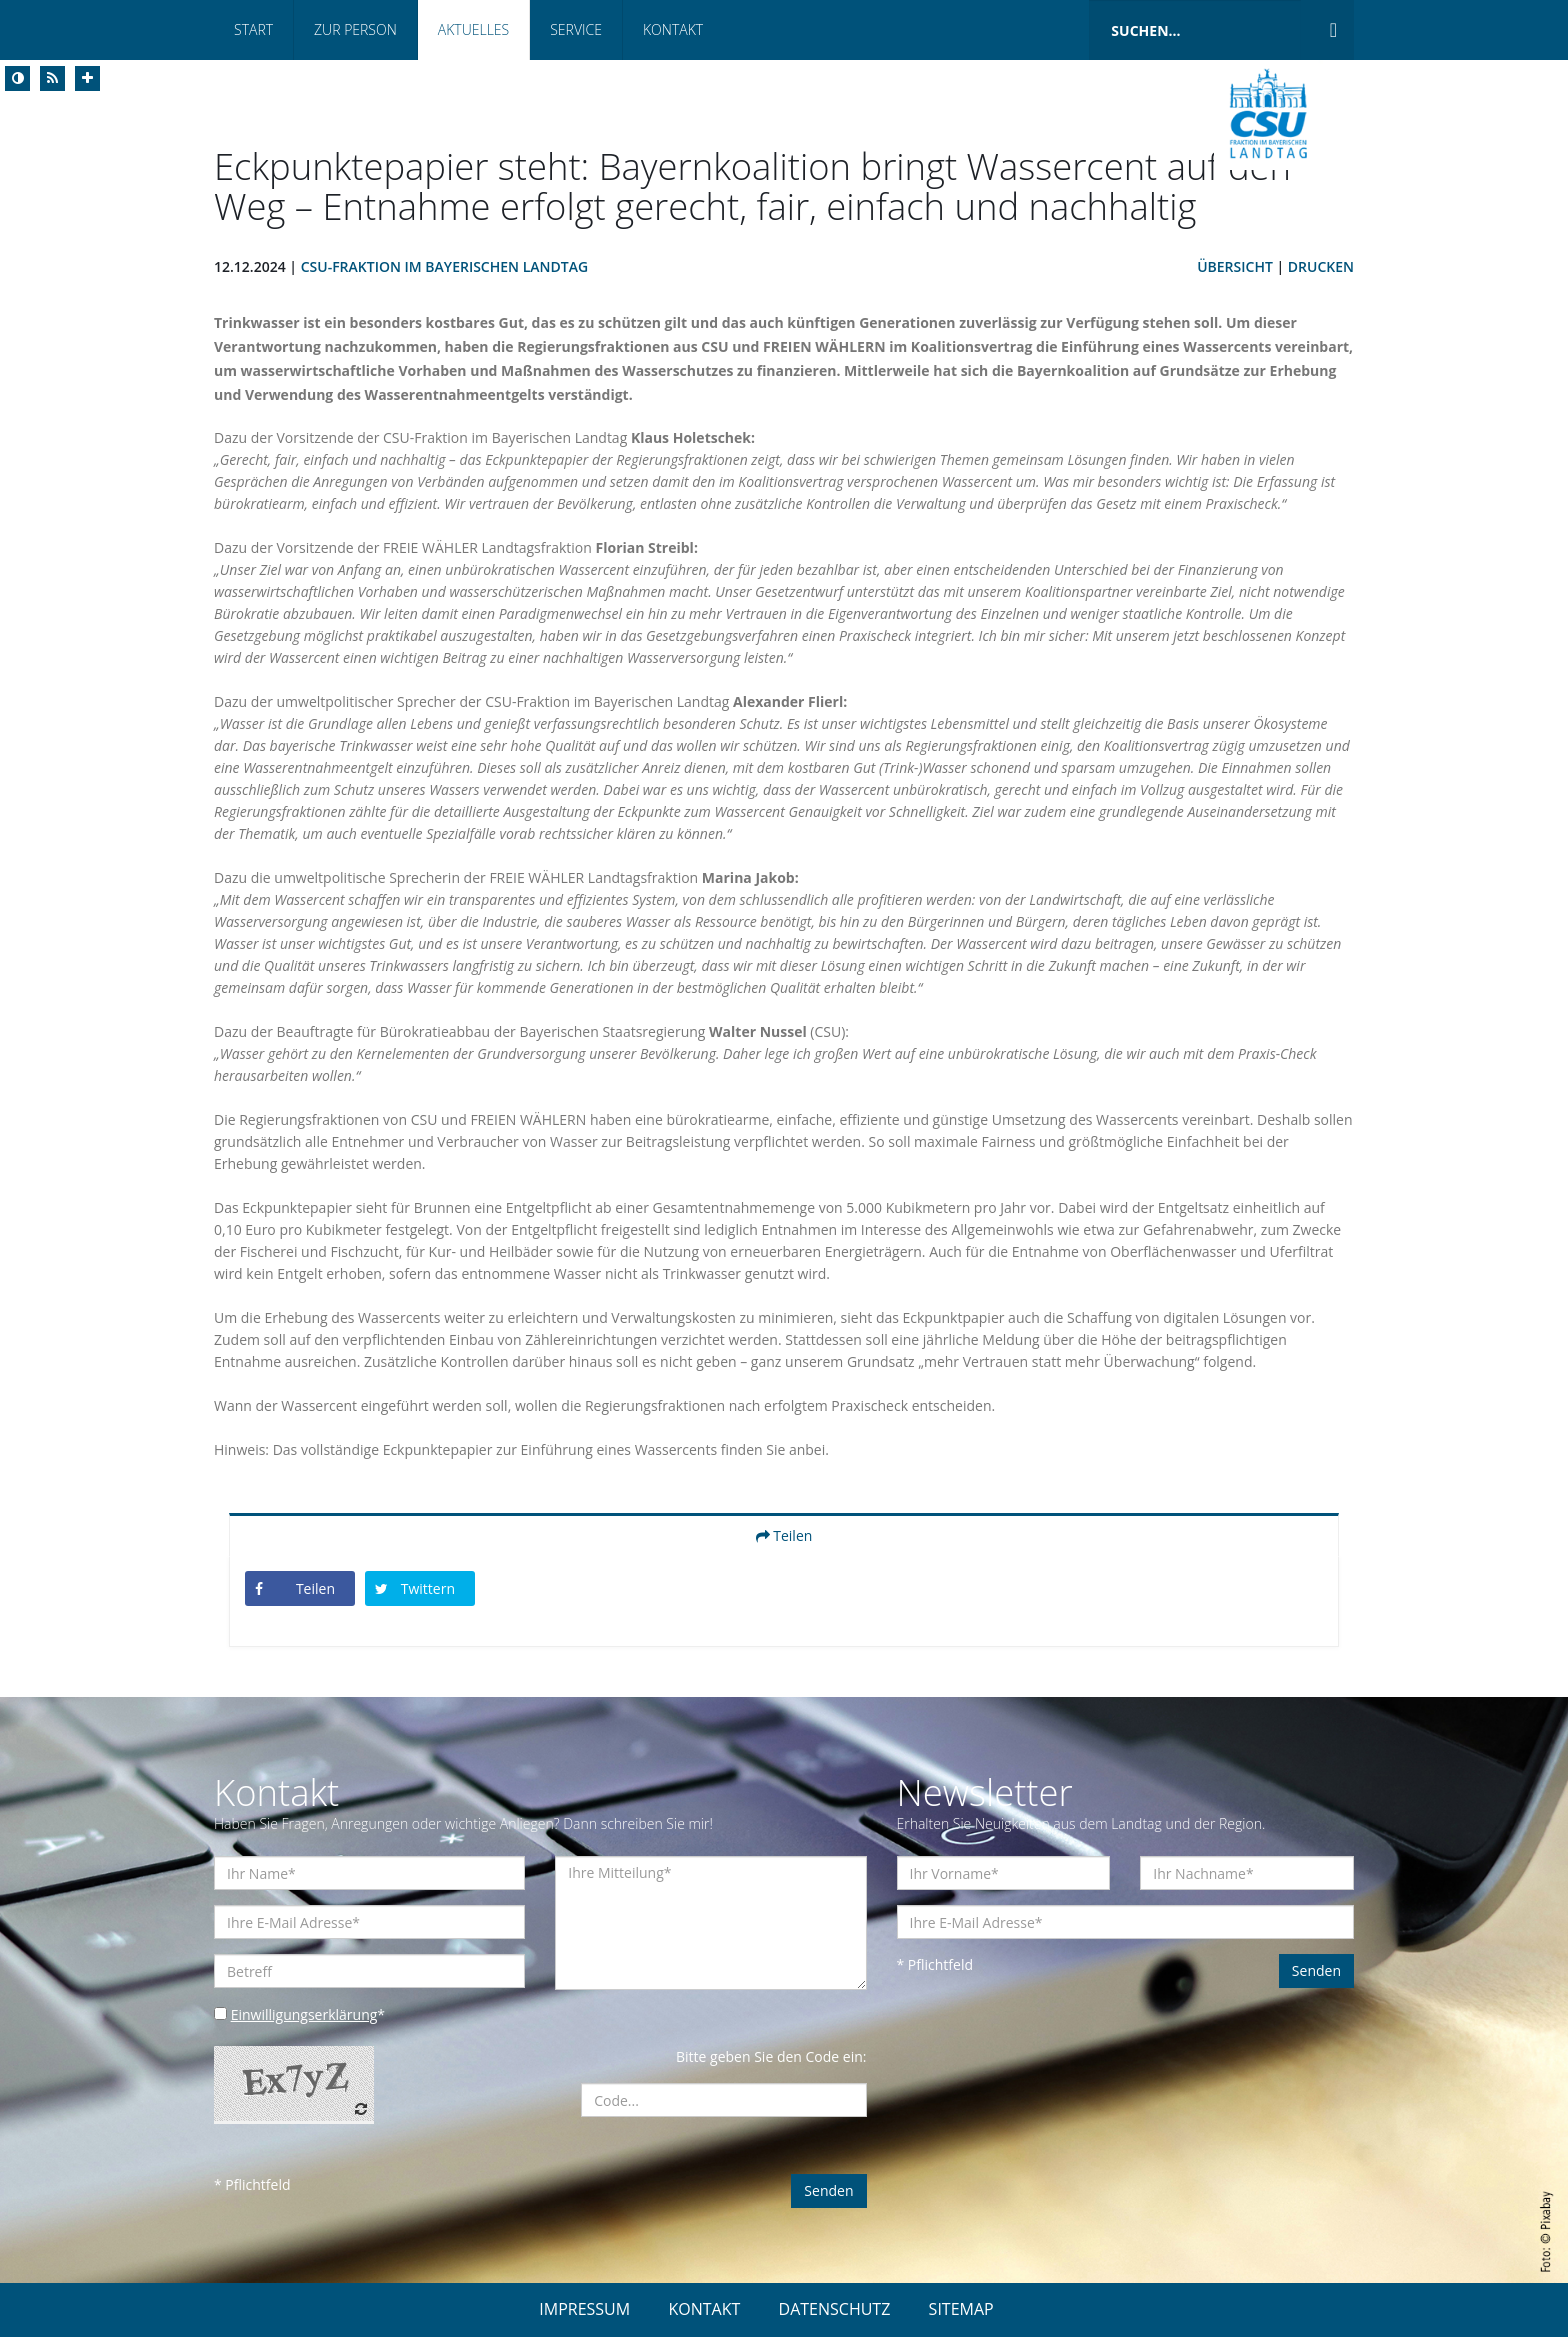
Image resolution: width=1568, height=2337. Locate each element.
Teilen (784, 1535)
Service (576, 29)
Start (253, 29)
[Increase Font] (87, 78)
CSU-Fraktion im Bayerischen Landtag (444, 266)
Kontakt (673, 29)
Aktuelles (473, 29)
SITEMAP (961, 2309)
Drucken (1321, 266)
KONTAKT (704, 2309)
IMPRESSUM (584, 2309)
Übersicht (1235, 266)
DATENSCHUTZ (835, 2309)
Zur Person (355, 29)
